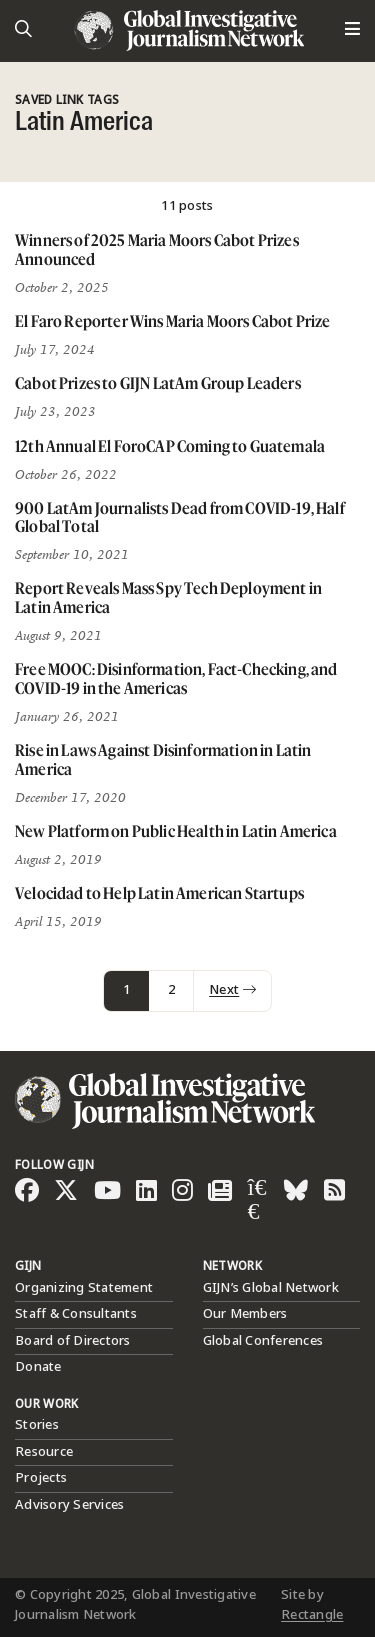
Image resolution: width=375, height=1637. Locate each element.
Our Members (245, 1314)
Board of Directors (73, 1341)
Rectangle (312, 1615)
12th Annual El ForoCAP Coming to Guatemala (170, 446)
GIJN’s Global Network (271, 1288)
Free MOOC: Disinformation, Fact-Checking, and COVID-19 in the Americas (176, 678)
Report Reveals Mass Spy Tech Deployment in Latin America (168, 597)
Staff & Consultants (76, 1314)
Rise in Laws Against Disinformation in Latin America (163, 759)
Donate (38, 1367)
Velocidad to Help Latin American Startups (159, 893)
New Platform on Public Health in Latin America (176, 831)
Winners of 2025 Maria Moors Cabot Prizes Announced (157, 249)
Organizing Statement (84, 1288)
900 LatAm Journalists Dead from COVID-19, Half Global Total (180, 517)
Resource (44, 1452)
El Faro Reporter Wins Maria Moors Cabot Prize (173, 321)
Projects (41, 1478)
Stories (37, 1425)
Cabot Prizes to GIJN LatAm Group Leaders (158, 383)
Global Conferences (263, 1341)
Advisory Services (69, 1505)
